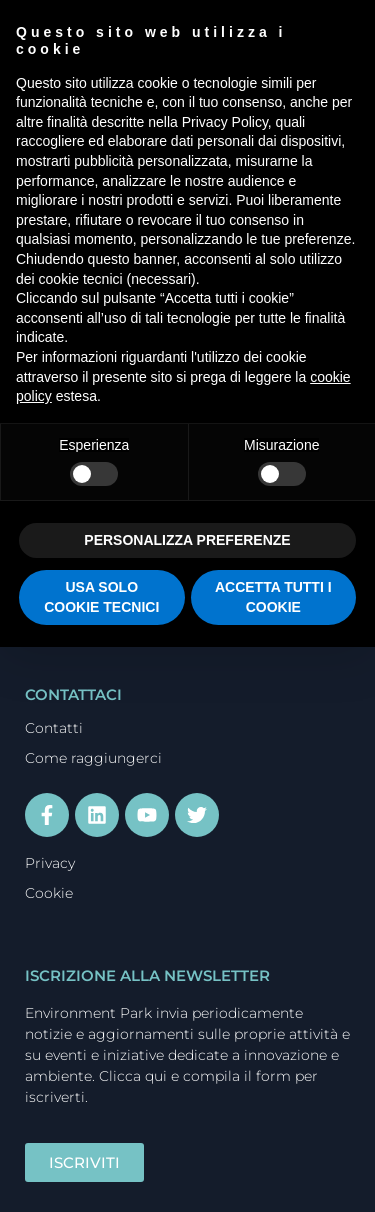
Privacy (50, 863)
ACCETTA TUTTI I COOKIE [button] (273, 597)
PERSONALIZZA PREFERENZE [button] (187, 540)
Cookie (49, 893)
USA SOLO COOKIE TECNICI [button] (101, 597)
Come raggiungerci (93, 758)
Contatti (54, 728)
